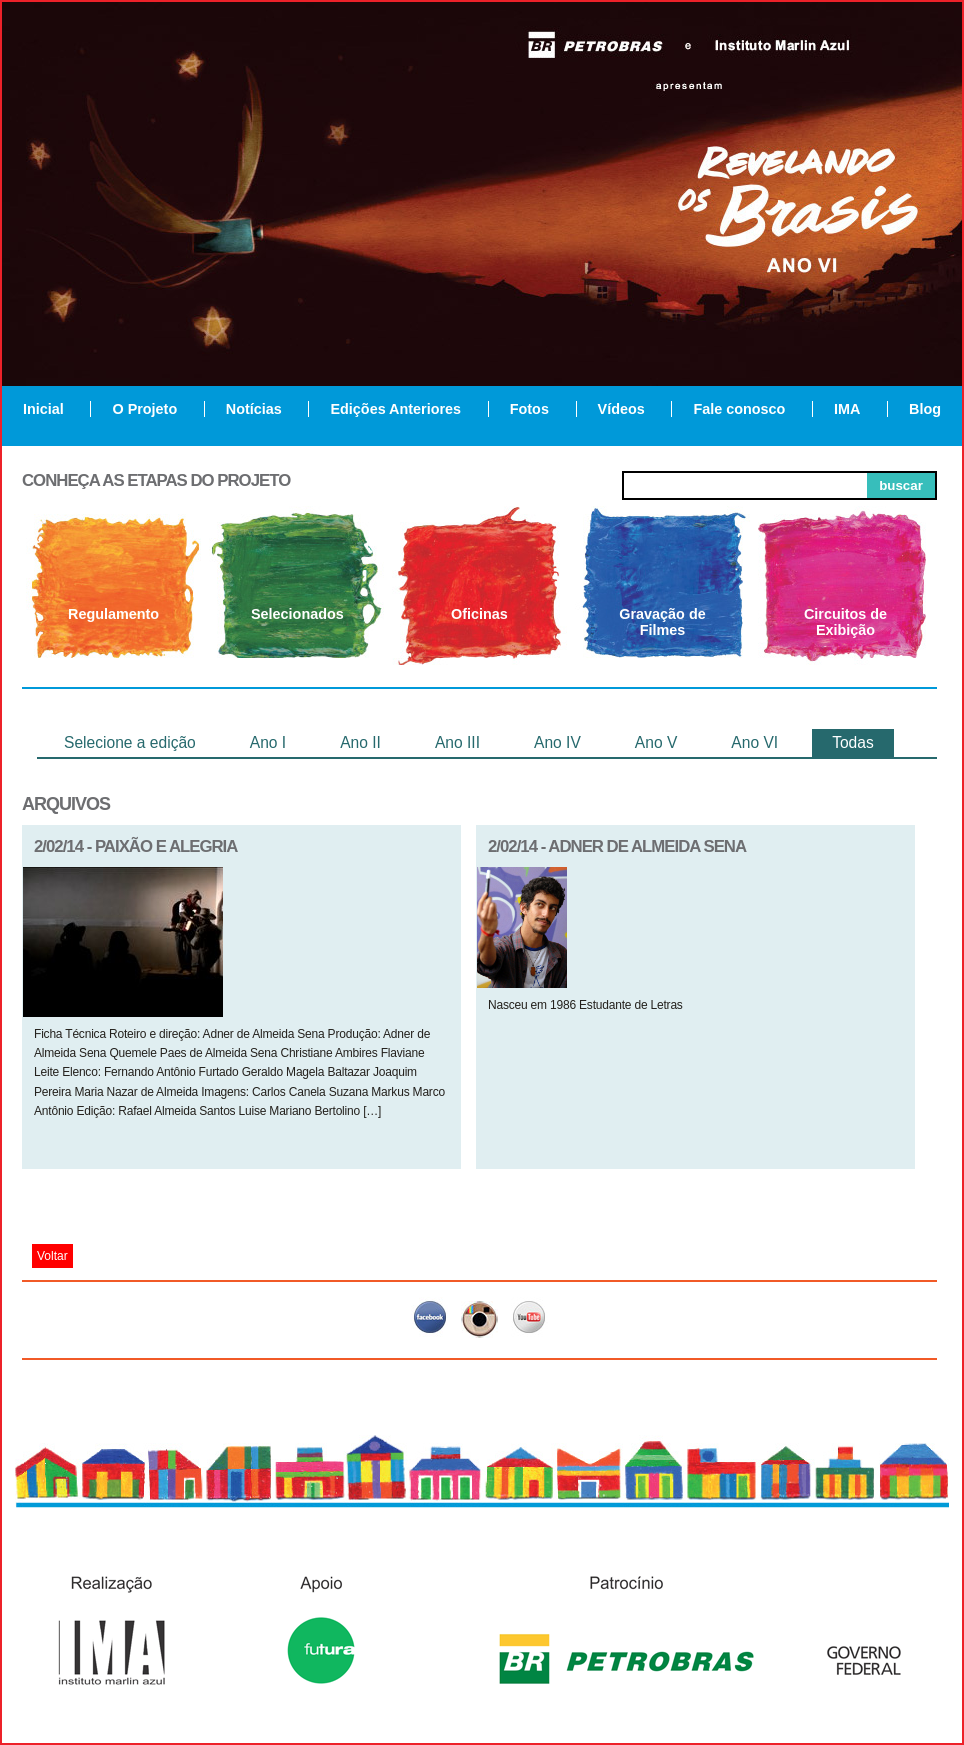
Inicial (43, 409)
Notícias (254, 409)
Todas (853, 742)
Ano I (268, 742)
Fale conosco (739, 409)
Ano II (360, 742)
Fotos (529, 409)
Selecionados (297, 614)
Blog (925, 409)
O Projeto (144, 409)
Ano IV (557, 742)
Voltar (52, 1256)
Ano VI (754, 742)
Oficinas (479, 614)
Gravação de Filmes (662, 622)
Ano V (656, 742)
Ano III (457, 742)
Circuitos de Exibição (845, 622)
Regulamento (113, 614)
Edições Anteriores (395, 409)
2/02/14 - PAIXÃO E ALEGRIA (135, 846)
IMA (847, 409)
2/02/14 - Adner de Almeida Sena (617, 846)
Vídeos (621, 409)
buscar (901, 485)
